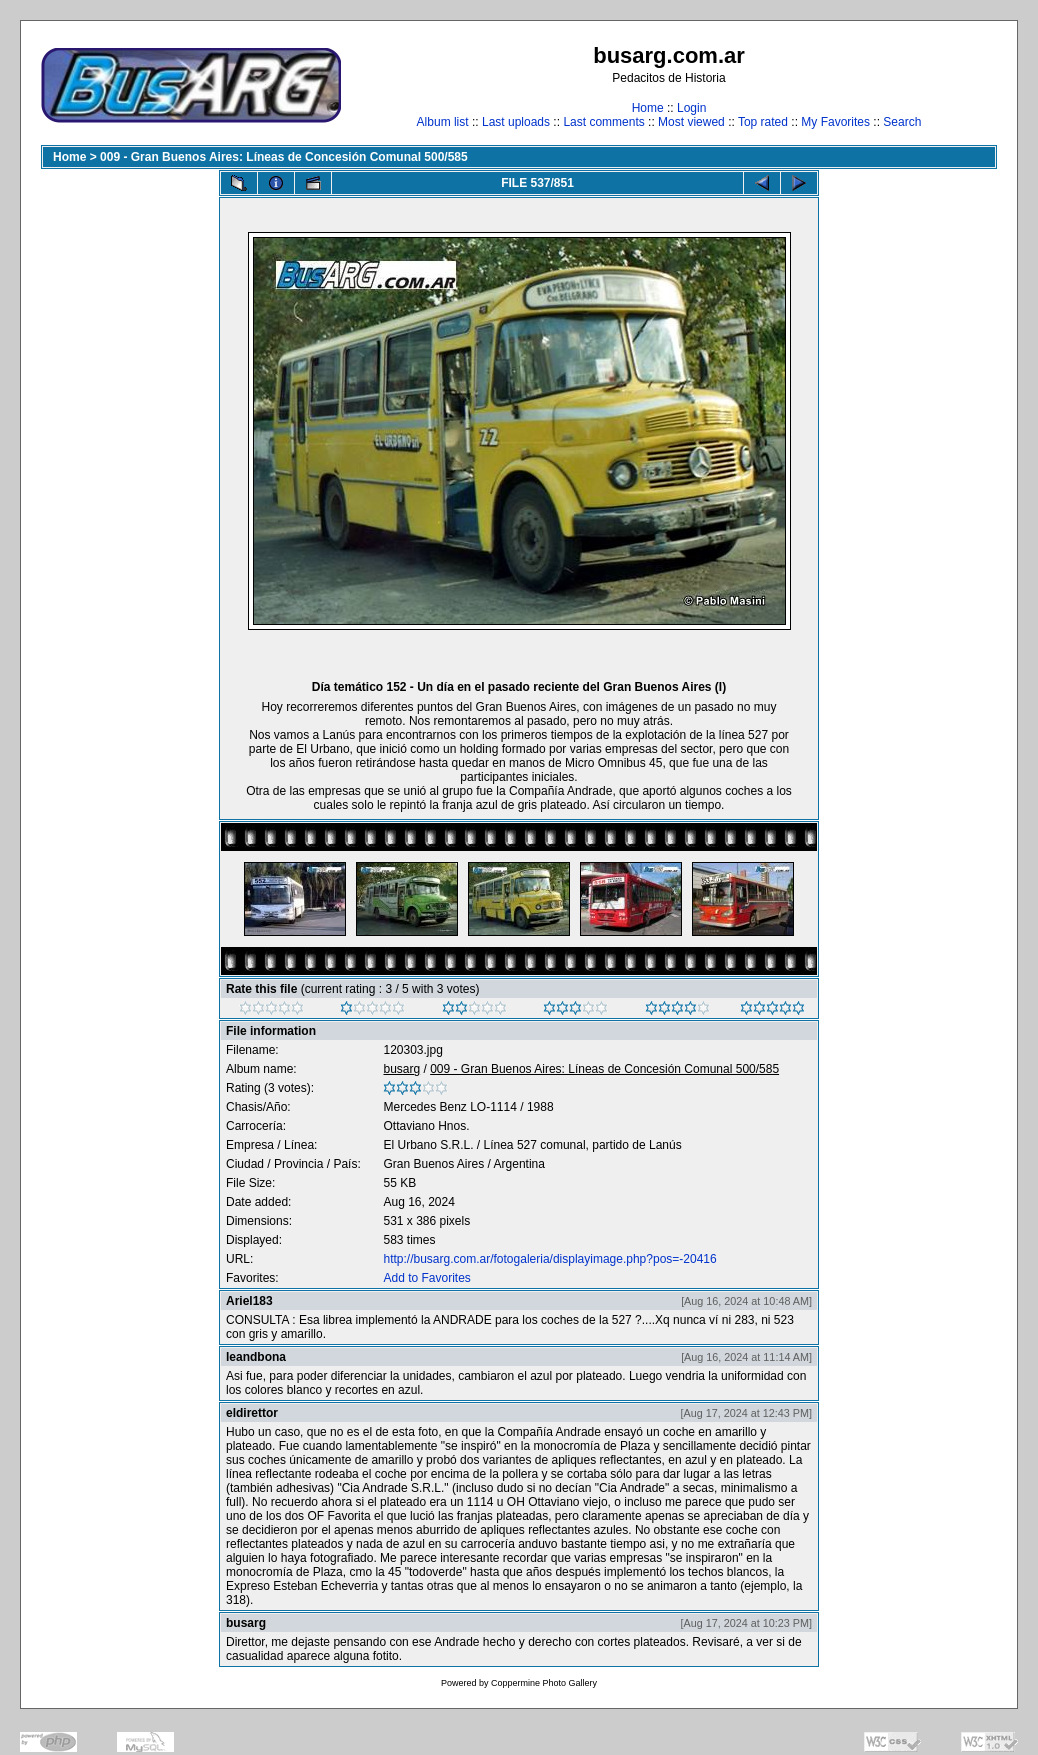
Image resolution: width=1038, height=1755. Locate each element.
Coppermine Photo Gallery (544, 1683)
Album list (443, 122)
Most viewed (691, 122)
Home (648, 108)
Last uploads (516, 122)
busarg (401, 1069)
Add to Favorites (426, 1278)
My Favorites (835, 122)
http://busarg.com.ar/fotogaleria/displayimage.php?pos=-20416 (549, 1259)
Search (902, 122)
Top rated (763, 122)
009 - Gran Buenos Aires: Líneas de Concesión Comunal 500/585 (284, 157)
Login (691, 108)
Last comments (603, 122)
